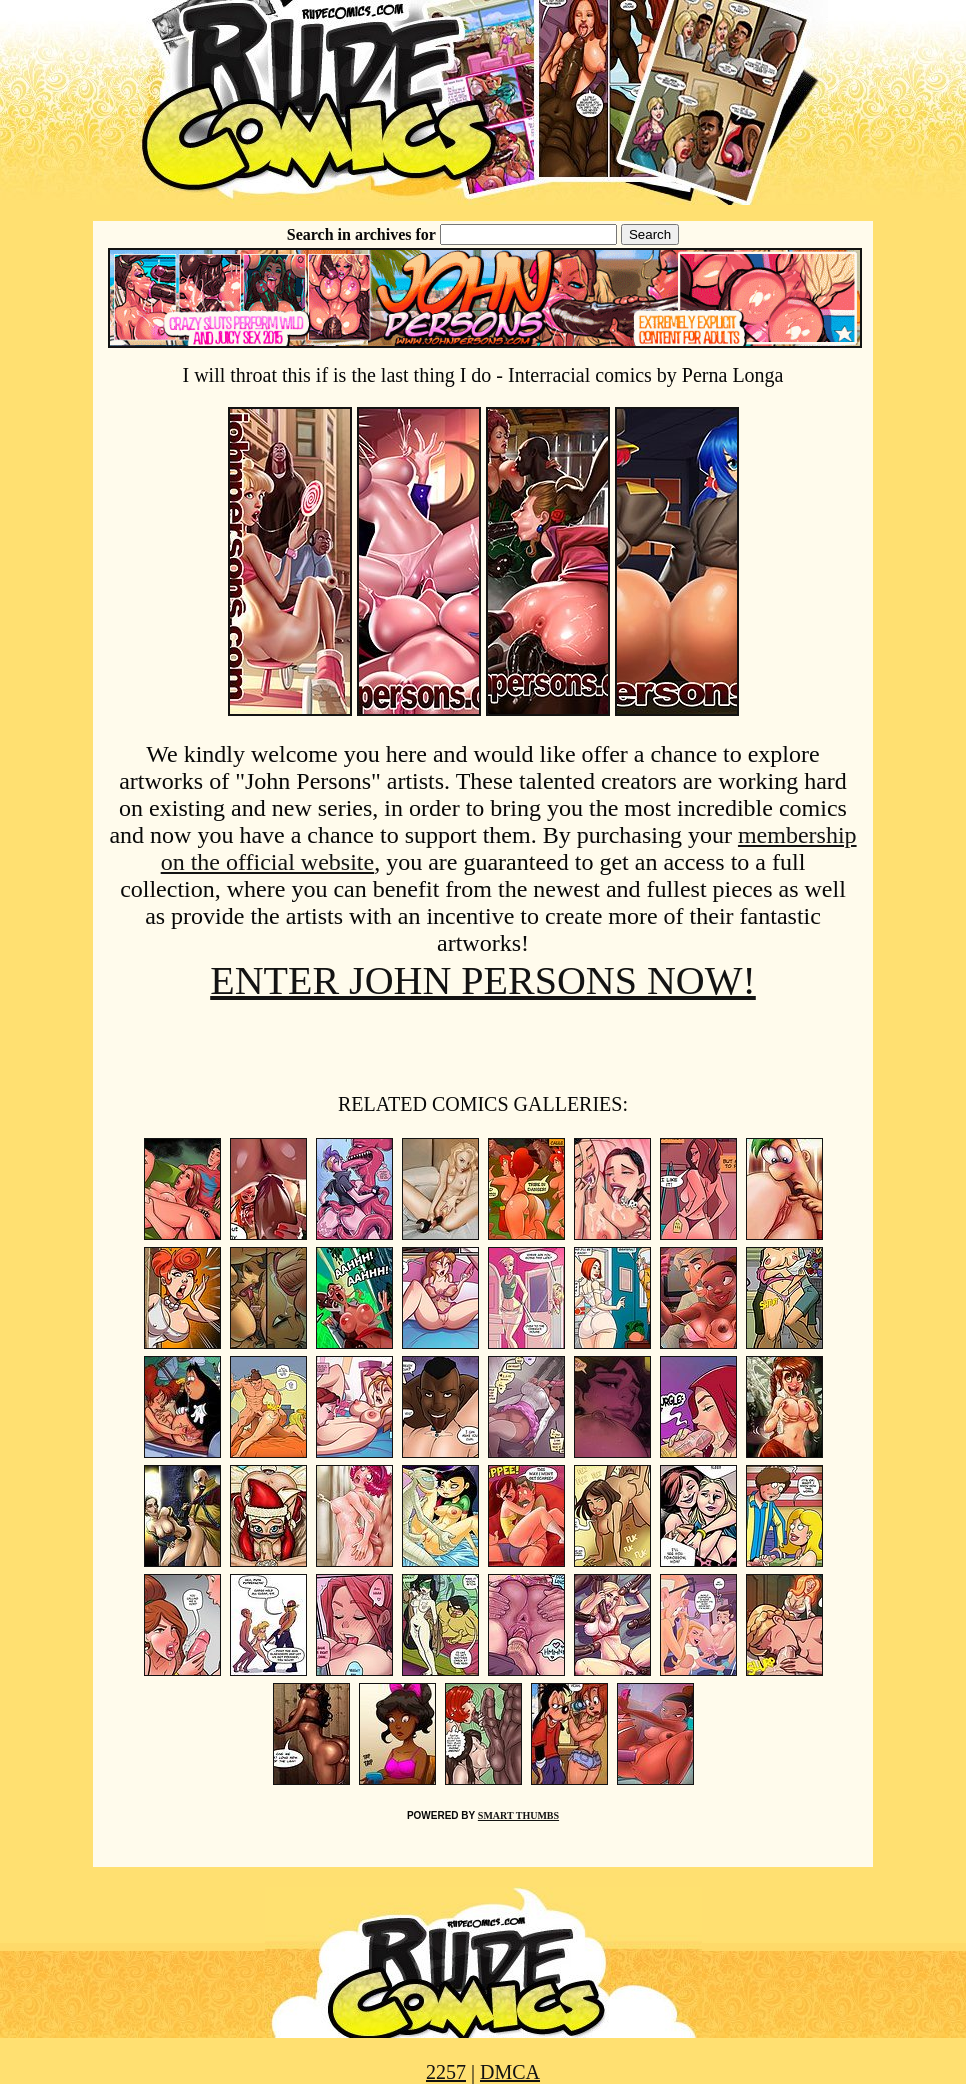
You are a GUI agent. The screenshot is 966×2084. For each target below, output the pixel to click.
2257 (446, 2072)
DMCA (510, 2072)
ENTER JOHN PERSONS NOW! (483, 980)
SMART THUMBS (518, 1815)
